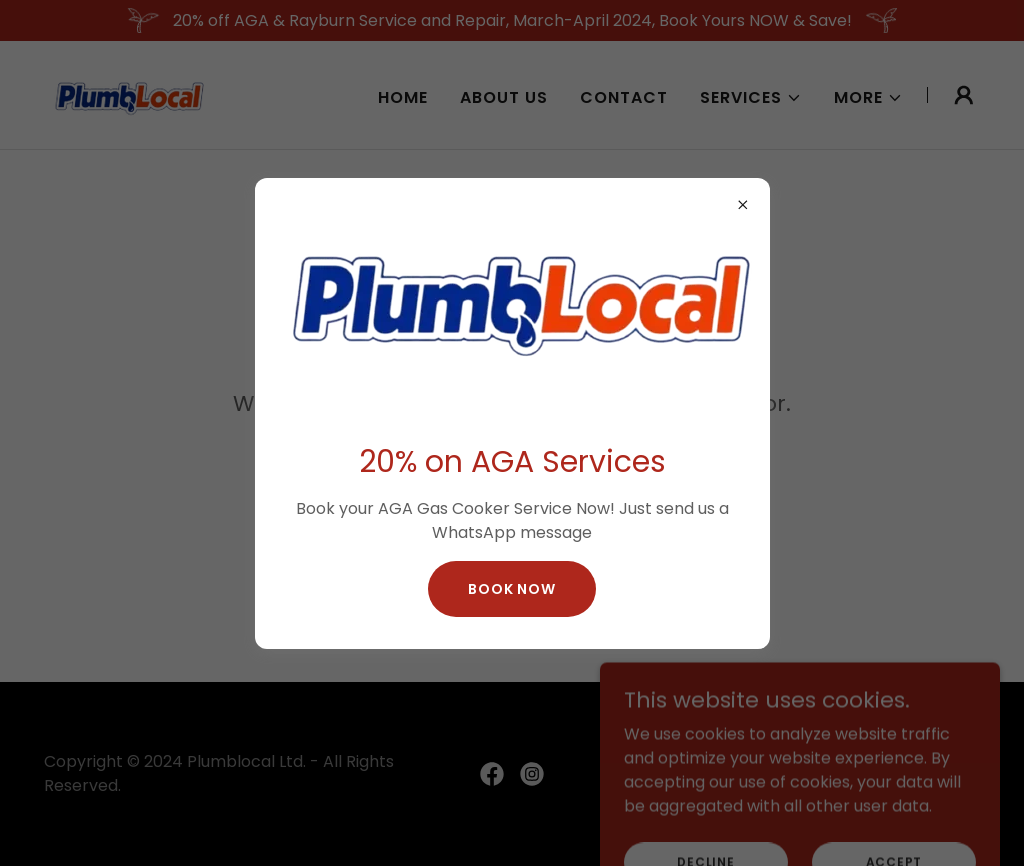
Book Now (512, 589)
